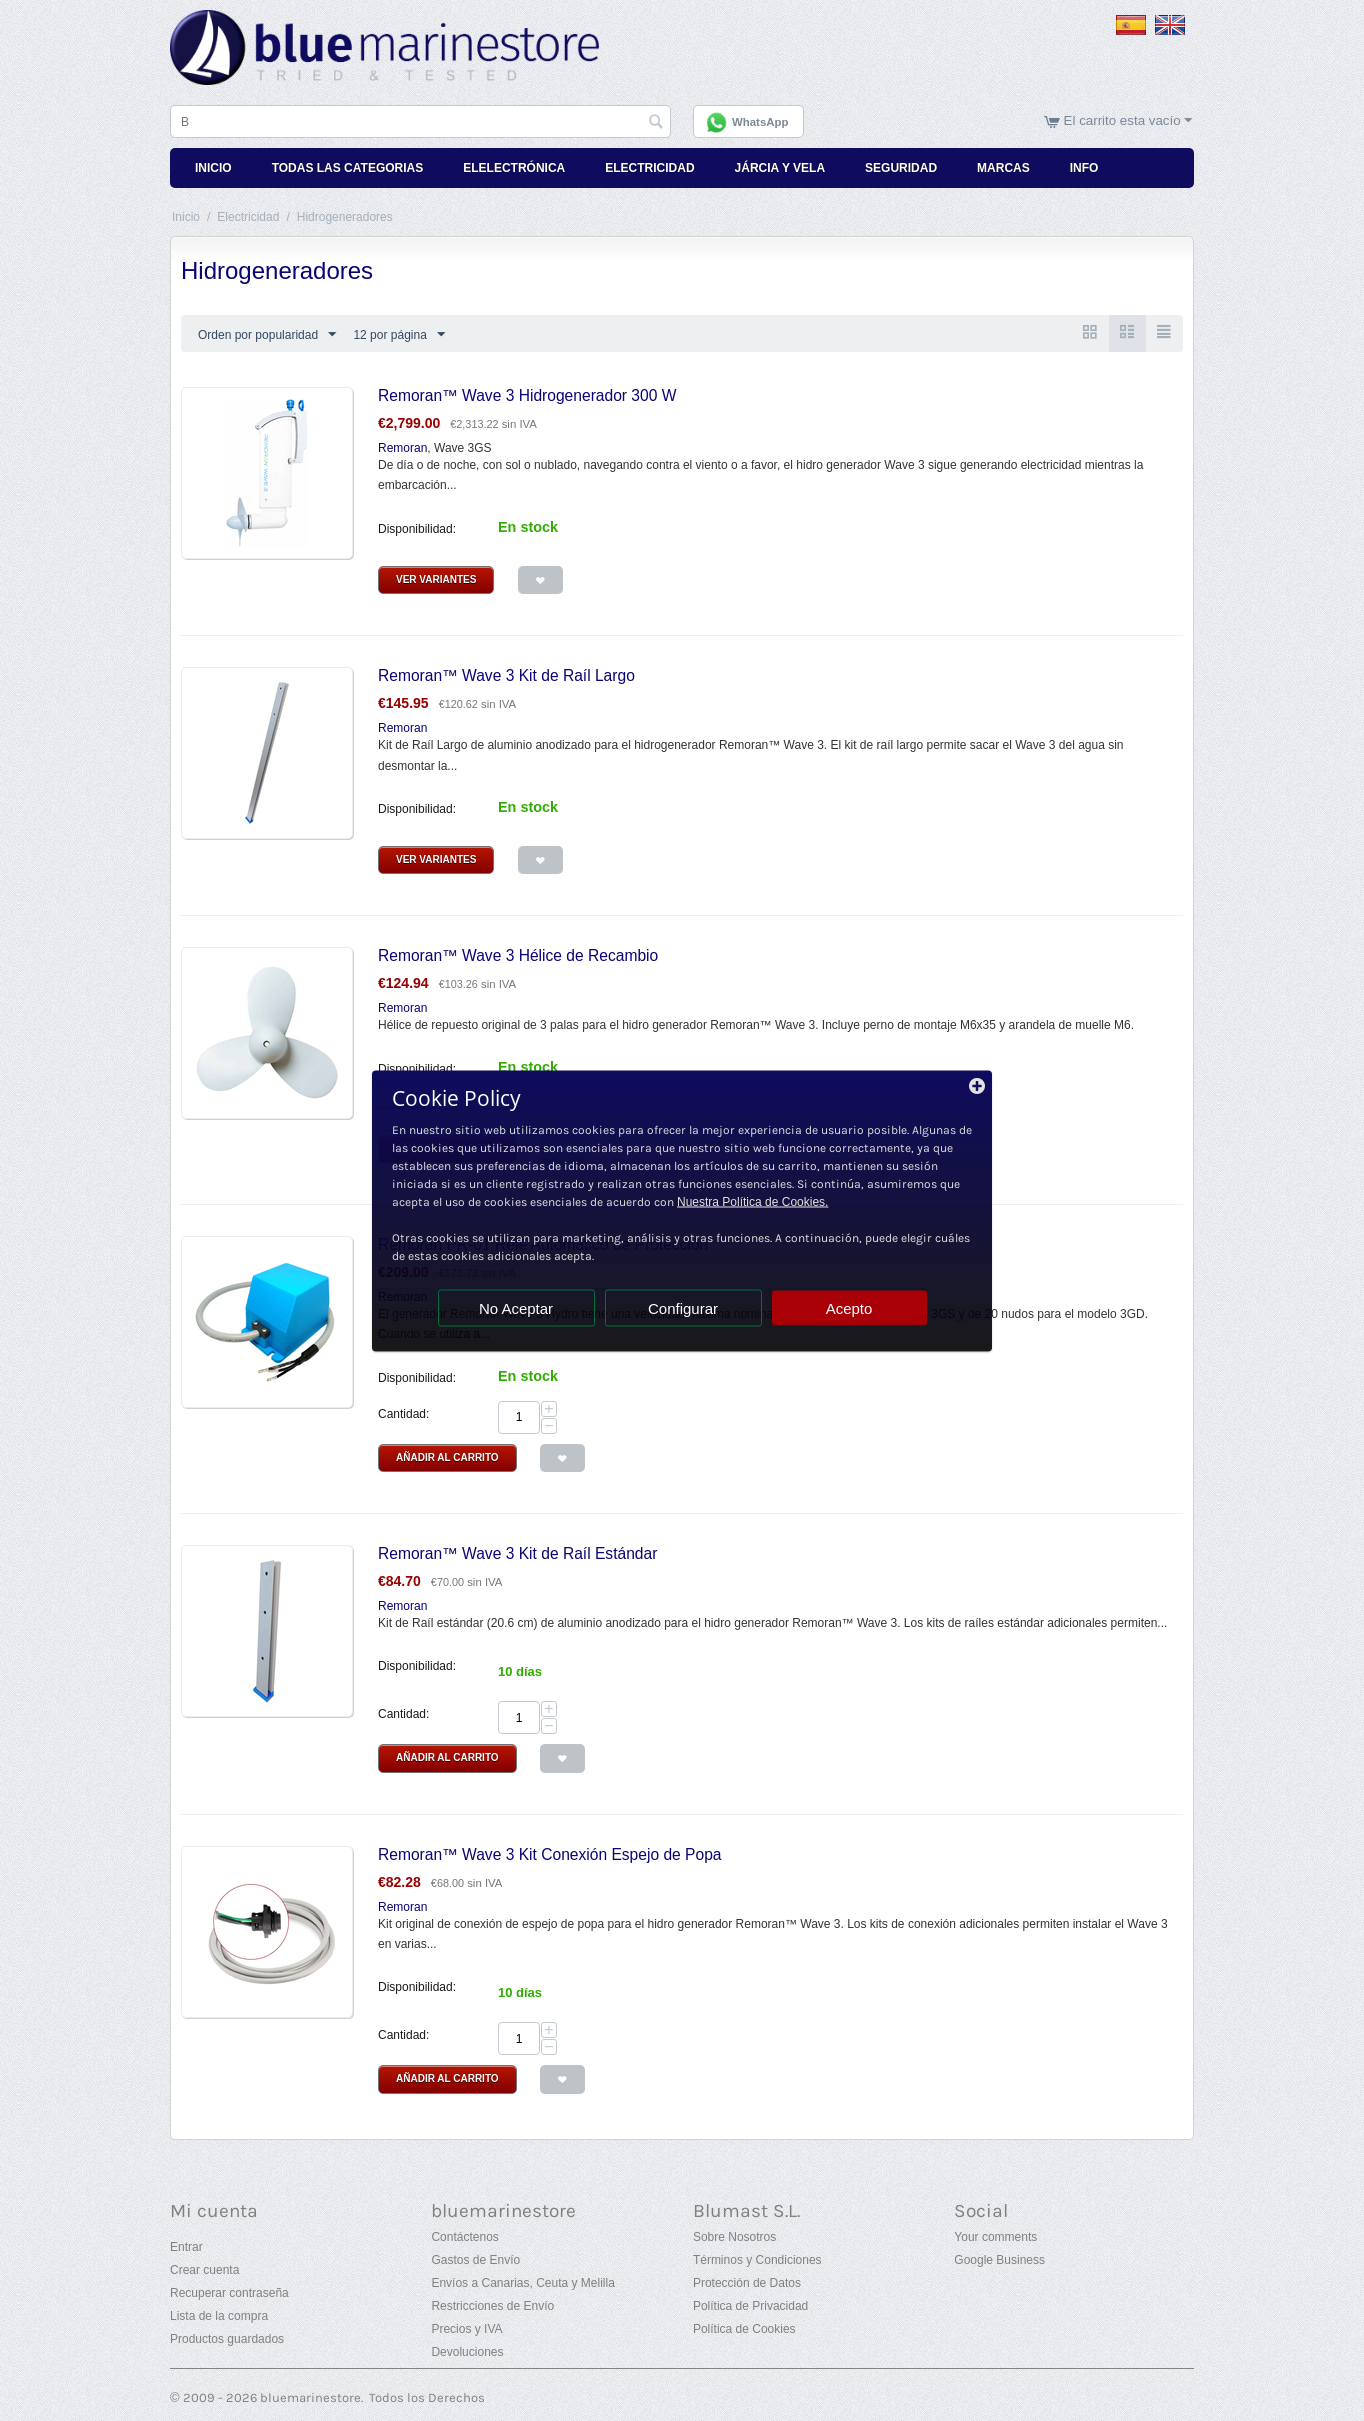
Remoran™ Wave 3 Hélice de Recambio (518, 955)
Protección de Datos (747, 2283)
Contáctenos (464, 2237)
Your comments (995, 2237)
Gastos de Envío (475, 2260)
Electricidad (649, 168)
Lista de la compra (219, 2316)
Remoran (402, 448)
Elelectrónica (514, 168)
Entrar (186, 2247)
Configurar (683, 1307)
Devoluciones (467, 2352)
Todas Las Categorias (348, 168)
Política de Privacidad (750, 2306)
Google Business (999, 2260)
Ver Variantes (436, 579)
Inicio (213, 168)
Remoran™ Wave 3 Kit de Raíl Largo (506, 675)
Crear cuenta (204, 2270)
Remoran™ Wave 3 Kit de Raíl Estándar (517, 1553)
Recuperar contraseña (229, 2293)
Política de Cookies (744, 2329)
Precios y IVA (466, 2329)
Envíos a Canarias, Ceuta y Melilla (522, 2283)
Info (1084, 168)
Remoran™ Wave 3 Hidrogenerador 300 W (527, 395)
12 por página (398, 335)
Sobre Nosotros (734, 2237)
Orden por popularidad (267, 335)
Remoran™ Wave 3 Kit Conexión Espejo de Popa (550, 1854)
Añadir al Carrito (447, 1457)
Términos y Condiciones (757, 2260)
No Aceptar (516, 1307)
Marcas (1003, 168)
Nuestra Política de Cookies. (752, 1201)
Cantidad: (403, 1414)
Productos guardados (227, 2339)
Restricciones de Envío (492, 2306)
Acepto (849, 1307)
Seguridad (901, 168)
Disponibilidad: (417, 529)
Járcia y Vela (780, 168)
